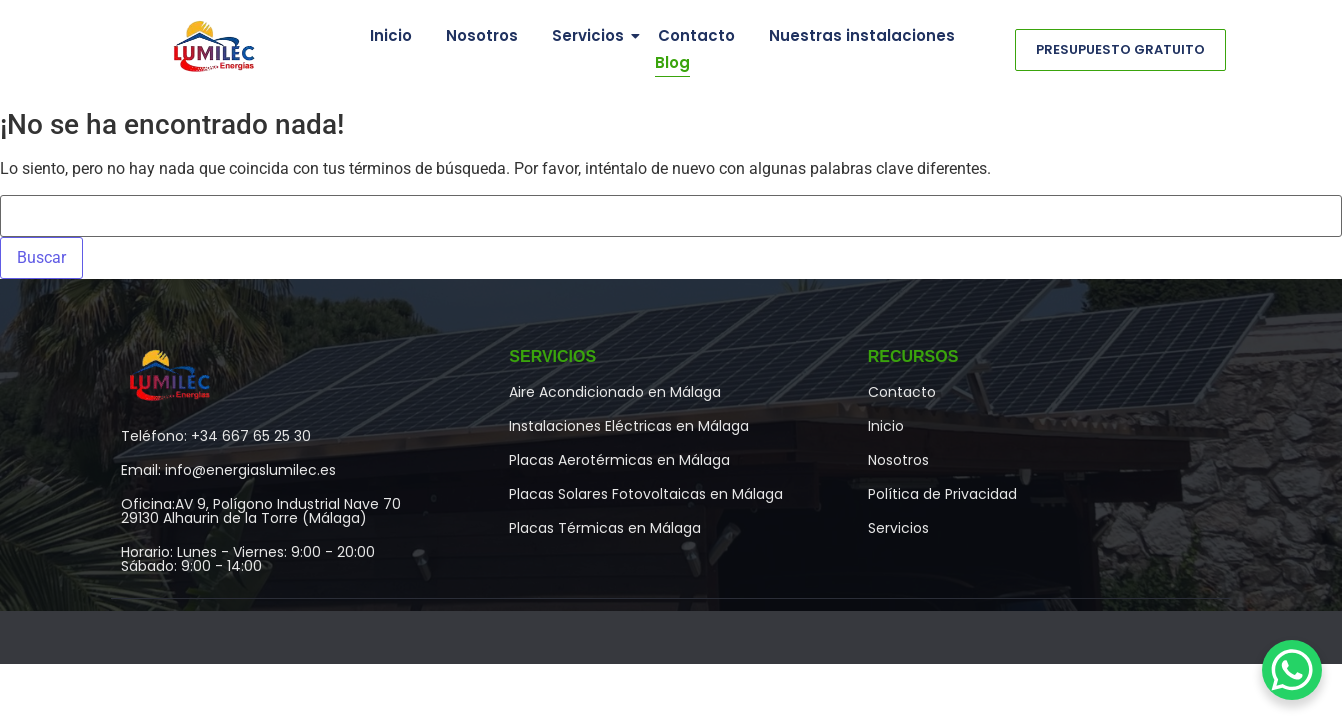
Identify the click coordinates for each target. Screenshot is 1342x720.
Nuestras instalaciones (862, 35)
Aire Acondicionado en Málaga (615, 392)
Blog (672, 62)
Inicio (391, 35)
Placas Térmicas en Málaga (605, 528)
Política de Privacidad (942, 494)
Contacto (696, 35)
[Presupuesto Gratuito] (1120, 50)
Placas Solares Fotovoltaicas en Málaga (646, 494)
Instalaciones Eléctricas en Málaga (629, 426)
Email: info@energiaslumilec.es (228, 470)
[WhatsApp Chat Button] (1292, 670)
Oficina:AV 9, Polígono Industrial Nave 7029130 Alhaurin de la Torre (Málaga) (261, 511)
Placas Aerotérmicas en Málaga (619, 460)
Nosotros (482, 35)
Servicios (591, 35)
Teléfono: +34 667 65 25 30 (216, 436)
